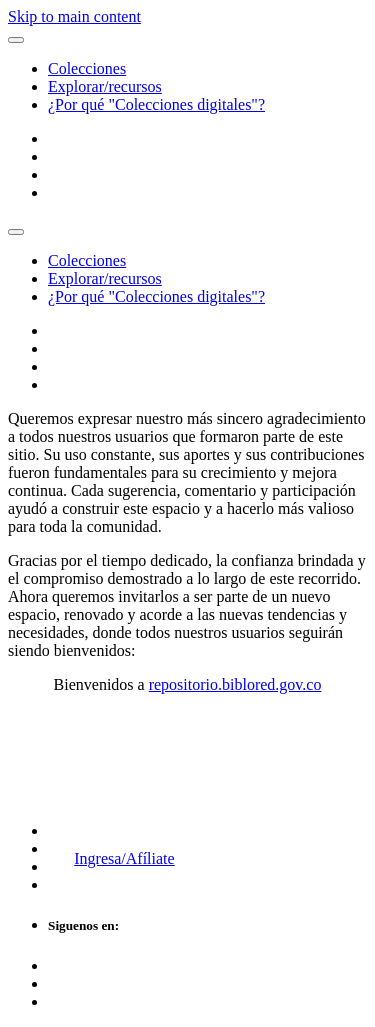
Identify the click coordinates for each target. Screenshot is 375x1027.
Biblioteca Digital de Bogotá (123, 747)
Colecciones (87, 68)
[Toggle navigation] (16, 232)
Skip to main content (74, 16)
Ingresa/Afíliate (124, 858)
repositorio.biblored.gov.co (235, 684)
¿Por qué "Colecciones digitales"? (156, 104)
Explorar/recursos (105, 86)
